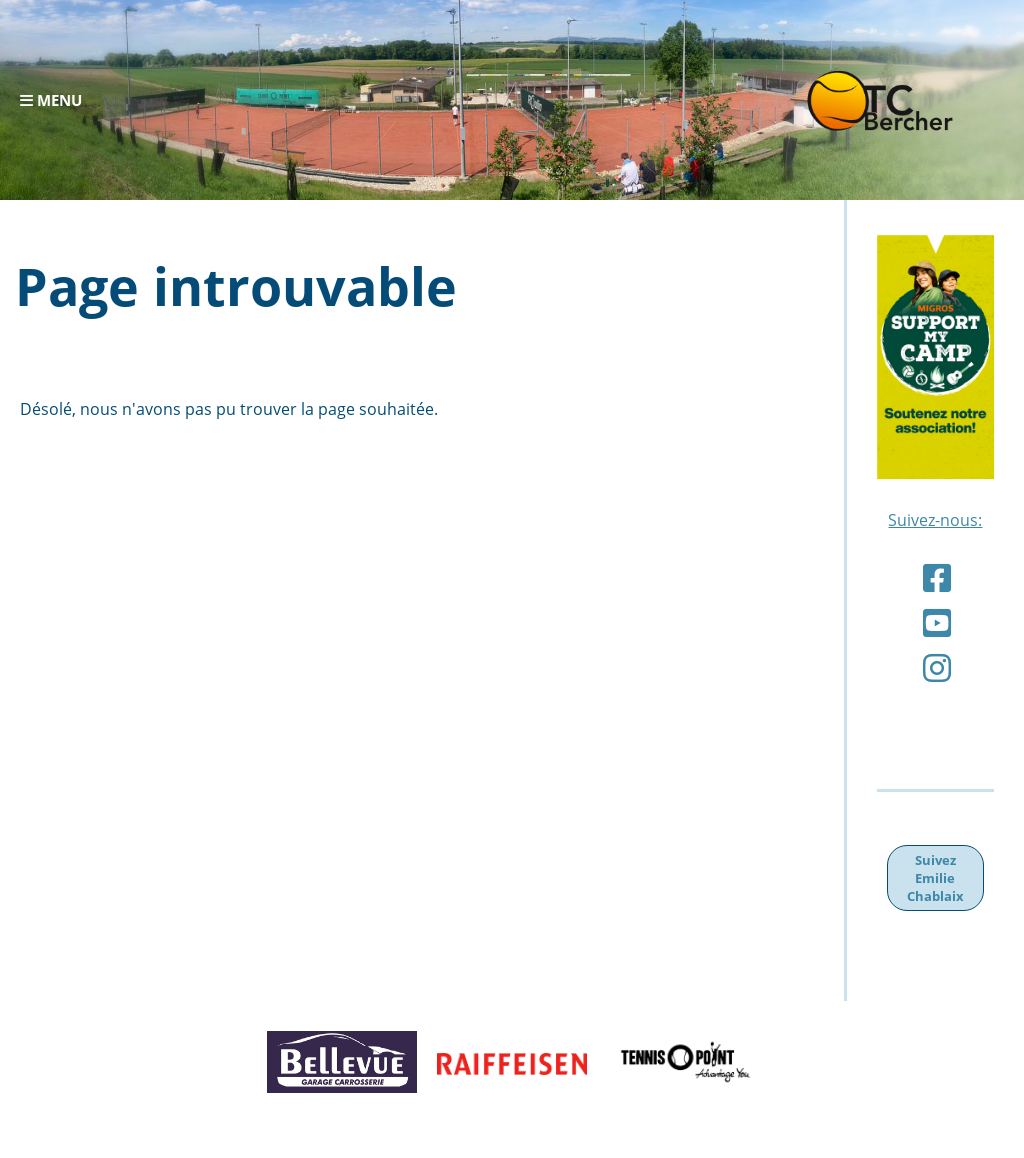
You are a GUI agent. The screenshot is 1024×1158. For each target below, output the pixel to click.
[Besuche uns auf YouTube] (937, 622)
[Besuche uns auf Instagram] (937, 667)
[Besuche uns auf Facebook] (937, 577)
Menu (51, 100)
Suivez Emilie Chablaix (935, 878)
